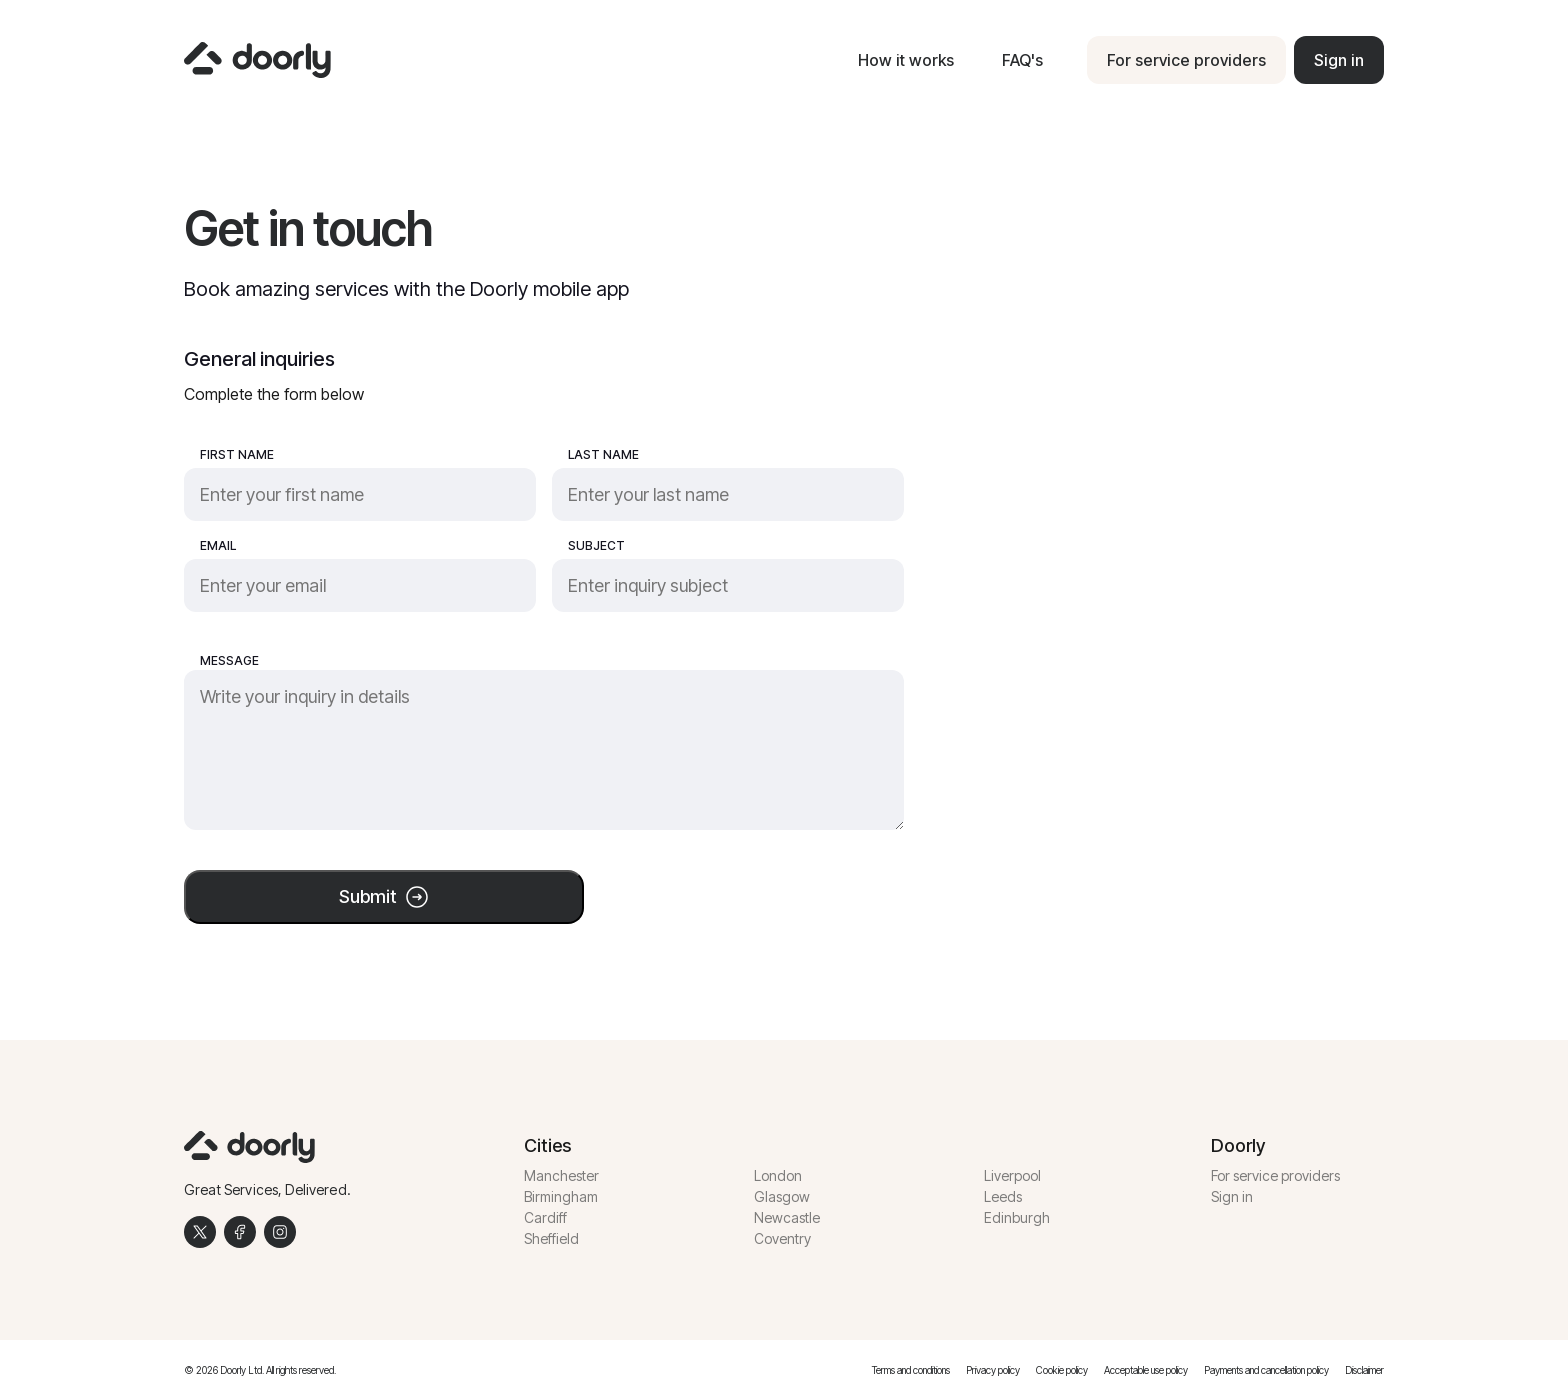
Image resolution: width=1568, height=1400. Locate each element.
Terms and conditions (911, 1370)
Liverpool (1012, 1175)
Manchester (561, 1175)
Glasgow (782, 1196)
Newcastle (787, 1217)
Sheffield (551, 1238)
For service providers (1275, 1175)
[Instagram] (280, 1232)
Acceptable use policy (1146, 1370)
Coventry (782, 1238)
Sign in (1232, 1196)
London (778, 1175)
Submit (384, 897)
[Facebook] (240, 1232)
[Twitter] (200, 1232)
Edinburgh (1017, 1217)
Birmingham (561, 1196)
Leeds (1003, 1196)
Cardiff (545, 1217)
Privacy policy (993, 1370)
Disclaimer (1364, 1370)
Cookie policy (1062, 1370)
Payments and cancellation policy (1266, 1370)
